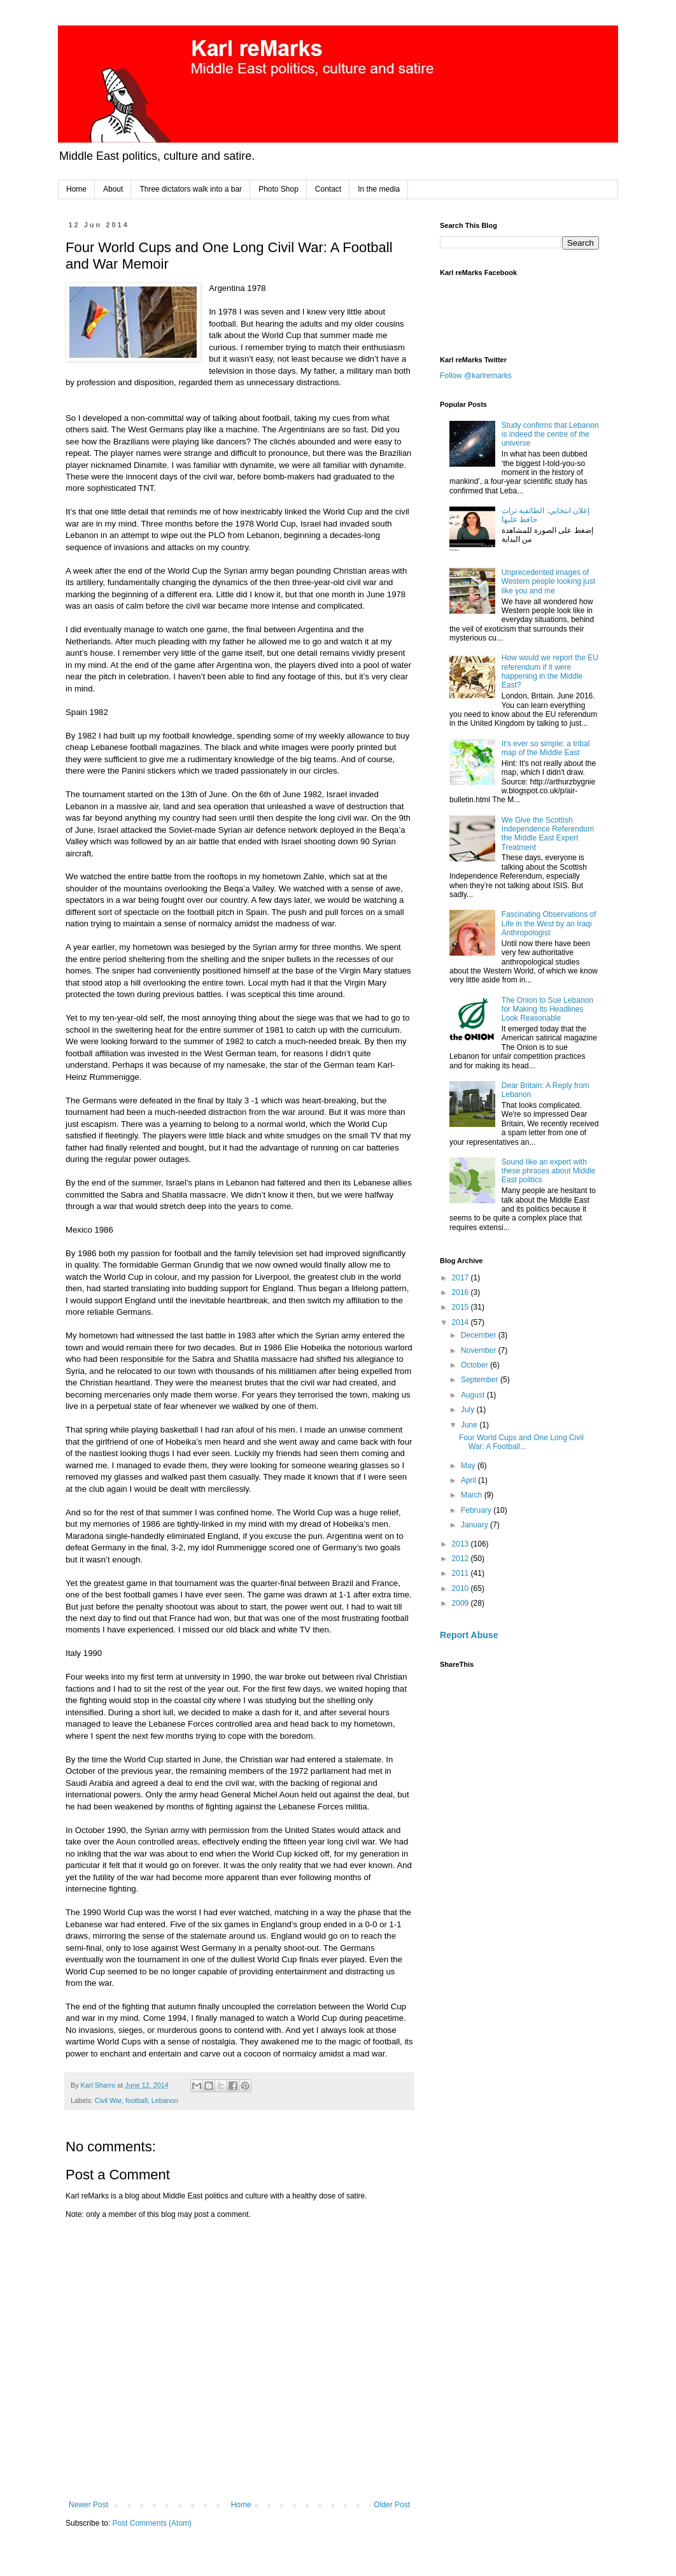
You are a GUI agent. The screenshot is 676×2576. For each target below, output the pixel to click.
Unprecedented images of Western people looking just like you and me (548, 581)
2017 (461, 1277)
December (479, 1335)
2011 (461, 1573)
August (474, 1395)
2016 (461, 1292)
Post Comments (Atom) (152, 2523)
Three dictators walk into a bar (190, 189)
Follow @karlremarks (476, 375)
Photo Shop (278, 189)
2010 (461, 1588)
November (479, 1350)
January (475, 1524)
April (469, 1480)
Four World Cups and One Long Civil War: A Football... (521, 1442)
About (113, 189)
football (136, 2100)
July (469, 1409)
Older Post (392, 2504)
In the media (379, 189)
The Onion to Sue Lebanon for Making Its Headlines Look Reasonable (547, 1009)
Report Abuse (469, 1635)
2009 (461, 1603)
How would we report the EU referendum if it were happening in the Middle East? (550, 671)
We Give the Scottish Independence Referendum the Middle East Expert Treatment (548, 834)
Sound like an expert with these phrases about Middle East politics (548, 1171)
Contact (328, 189)
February (477, 1510)
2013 (461, 1543)
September (480, 1379)
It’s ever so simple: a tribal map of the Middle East (546, 748)
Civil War (108, 2100)
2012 (461, 1558)
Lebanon (164, 2100)
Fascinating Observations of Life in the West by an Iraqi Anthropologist (549, 923)
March (472, 1494)
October (475, 1365)
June (470, 1424)
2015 (461, 1307)
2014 (461, 1322)
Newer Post (88, 2504)
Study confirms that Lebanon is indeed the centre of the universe (550, 434)
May (469, 1465)
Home (76, 189)
